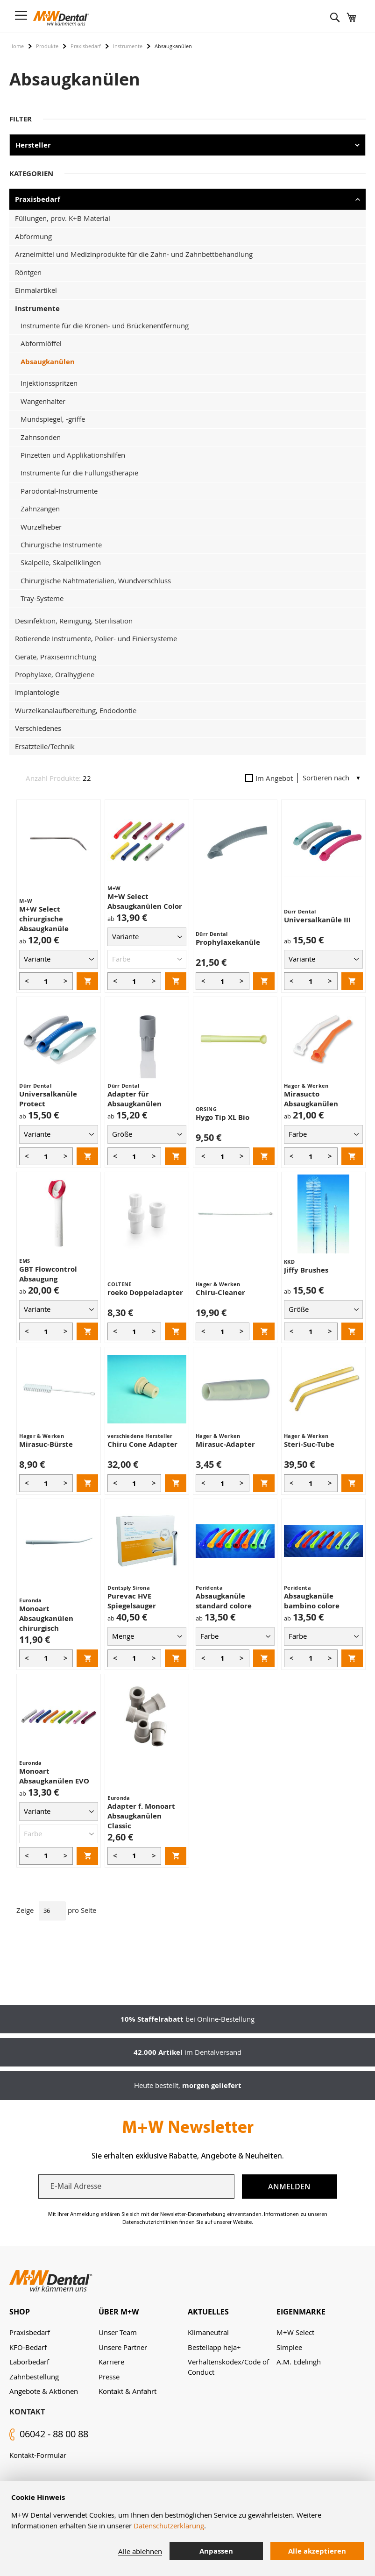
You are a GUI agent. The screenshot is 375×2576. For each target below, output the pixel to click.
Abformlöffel (41, 343)
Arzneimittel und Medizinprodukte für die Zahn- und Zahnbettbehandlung (134, 254)
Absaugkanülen (48, 362)
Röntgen (28, 272)
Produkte (47, 46)
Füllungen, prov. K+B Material (62, 218)
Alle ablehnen (140, 2551)
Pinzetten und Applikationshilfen (73, 455)
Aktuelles (208, 2312)
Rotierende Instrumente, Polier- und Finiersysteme (96, 638)
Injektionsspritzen (49, 383)
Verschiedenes (38, 728)
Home (16, 46)
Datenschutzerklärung (169, 2525)
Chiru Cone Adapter (142, 1444)
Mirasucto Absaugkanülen (311, 1099)
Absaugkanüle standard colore (224, 1601)
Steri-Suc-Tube (309, 1444)
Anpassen (216, 2551)
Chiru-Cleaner (220, 1292)
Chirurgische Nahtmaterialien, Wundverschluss (96, 580)
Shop (19, 2312)
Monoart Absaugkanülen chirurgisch (46, 1618)
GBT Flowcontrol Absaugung (48, 1274)
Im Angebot (269, 778)
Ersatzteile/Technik (45, 746)
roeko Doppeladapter (145, 1292)
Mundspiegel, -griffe (53, 419)
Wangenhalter (43, 401)
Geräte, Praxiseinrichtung (55, 656)
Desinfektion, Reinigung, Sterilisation (74, 620)
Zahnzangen (40, 508)
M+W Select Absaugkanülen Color (144, 901)
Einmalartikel (36, 290)
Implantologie (37, 692)
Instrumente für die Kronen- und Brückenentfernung (105, 325)
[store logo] (61, 18)
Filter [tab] (20, 119)
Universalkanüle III (317, 920)
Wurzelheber (41, 526)
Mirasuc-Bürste (46, 1444)
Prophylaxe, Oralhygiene (54, 674)
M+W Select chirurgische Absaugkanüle (44, 919)
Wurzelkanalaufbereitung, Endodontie (75, 710)
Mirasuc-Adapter (225, 1444)
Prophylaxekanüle (228, 942)
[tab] (54, 2312)
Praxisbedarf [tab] (37, 199)
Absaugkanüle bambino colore (312, 1601)
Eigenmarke (300, 2312)
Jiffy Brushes (306, 1270)
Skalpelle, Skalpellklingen (61, 562)
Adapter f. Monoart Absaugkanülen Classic (141, 1816)
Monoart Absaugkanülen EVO (54, 1776)
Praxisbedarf (86, 46)
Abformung (33, 236)
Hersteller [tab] (33, 145)
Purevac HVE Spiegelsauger (131, 1601)
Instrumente (127, 46)
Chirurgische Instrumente (61, 544)
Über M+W (119, 2312)
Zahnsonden (41, 437)
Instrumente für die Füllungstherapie (79, 472)
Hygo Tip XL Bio (222, 1117)
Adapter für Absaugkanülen (134, 1099)
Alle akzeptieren (317, 2551)
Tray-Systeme (42, 598)
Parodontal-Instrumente (59, 490)
